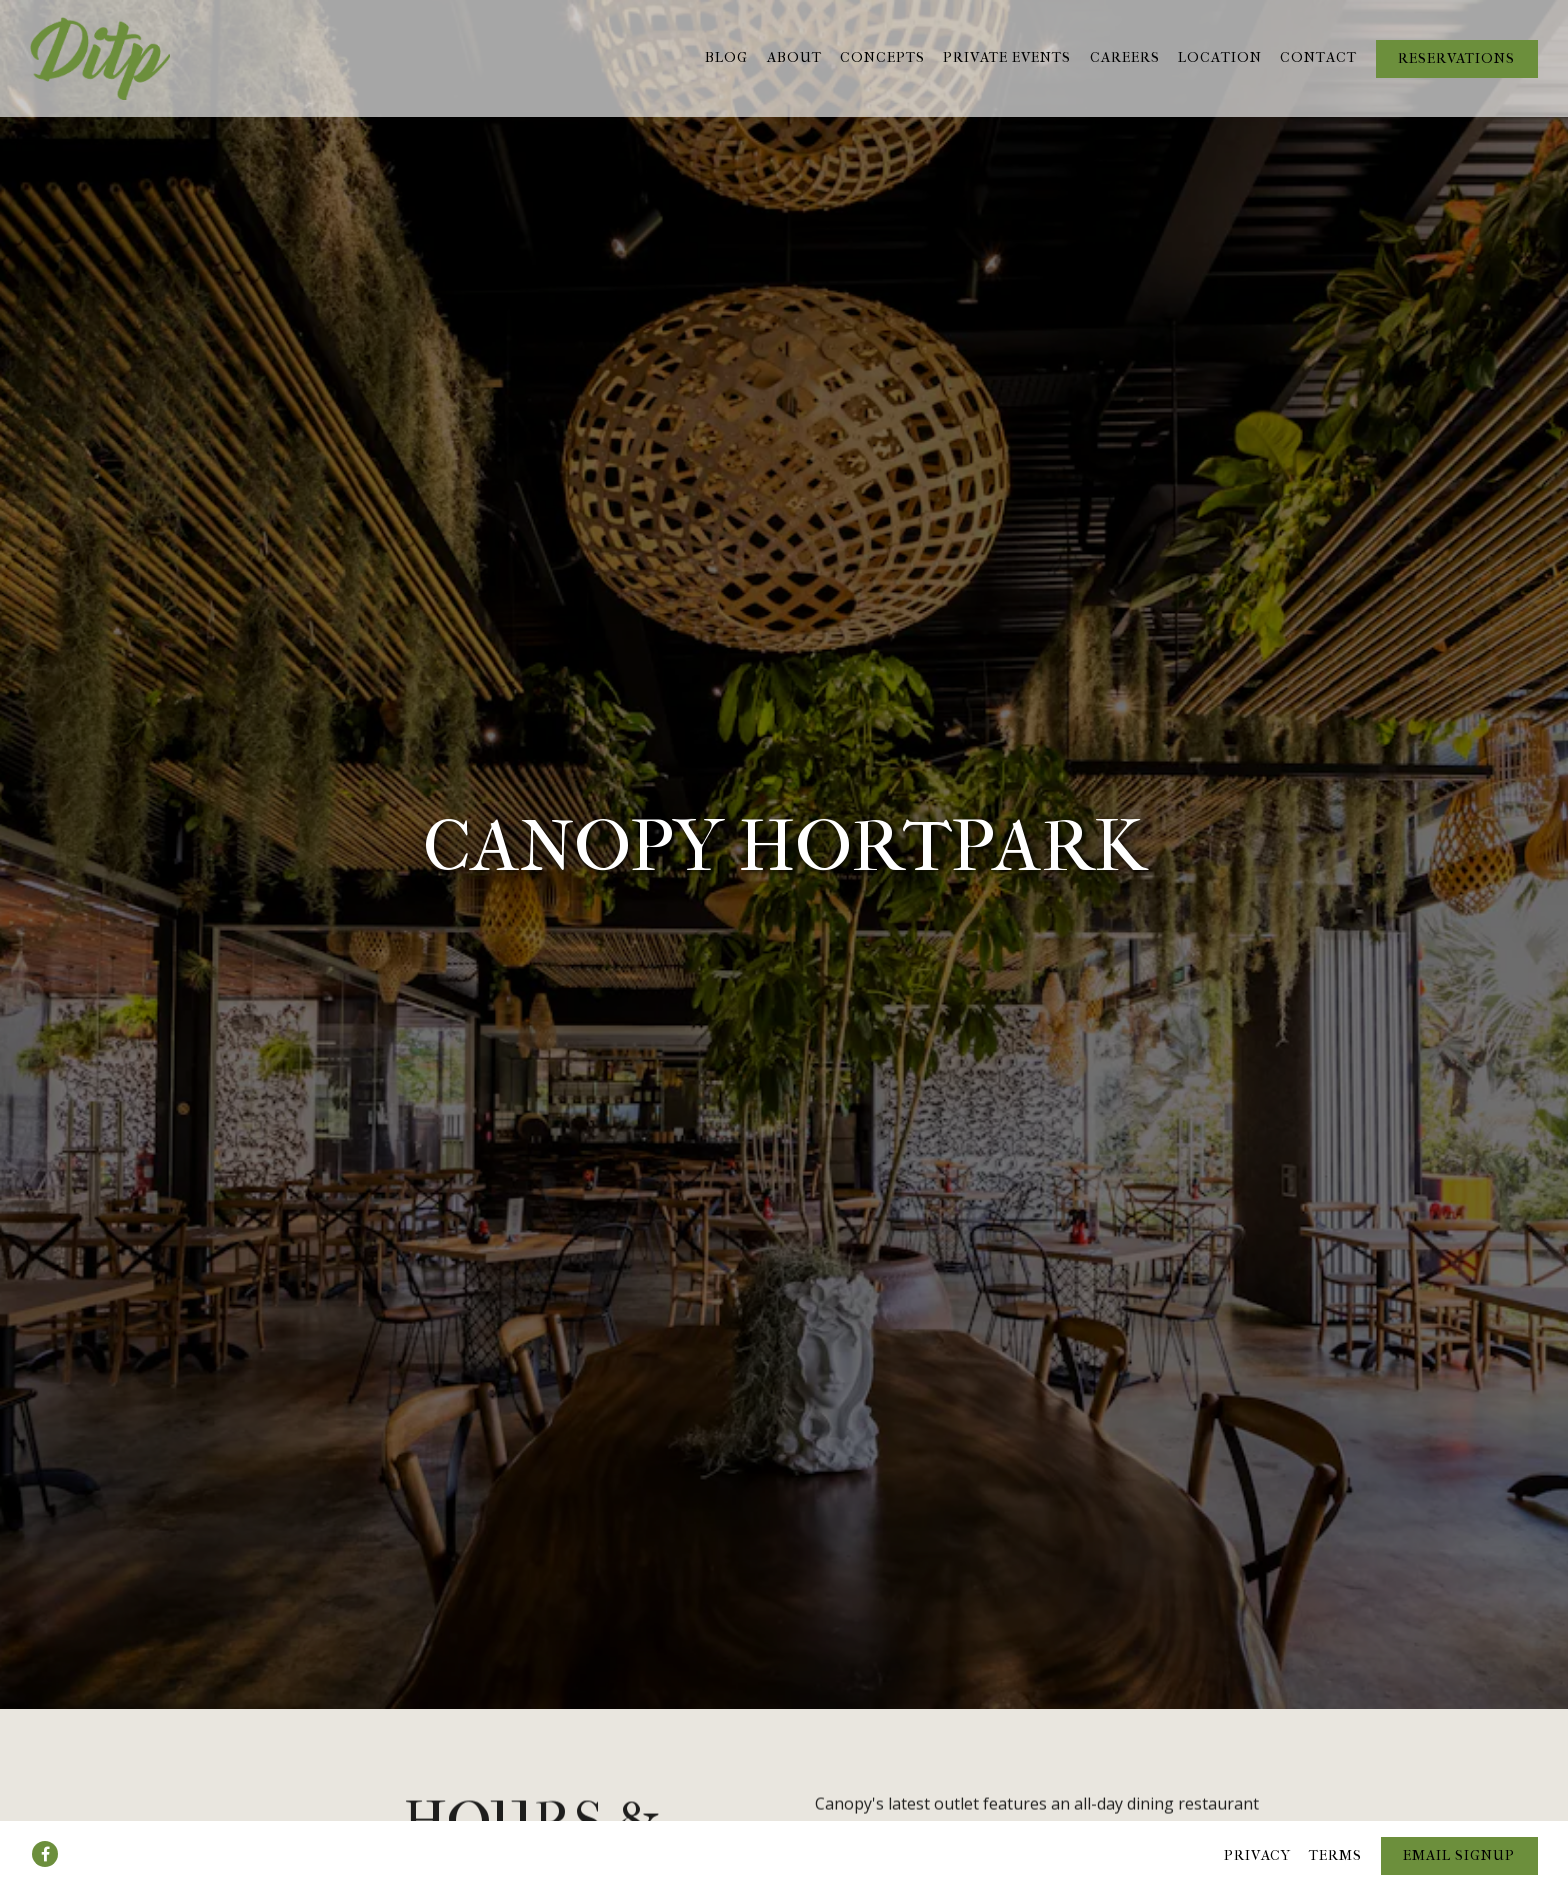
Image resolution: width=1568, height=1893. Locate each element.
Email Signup (1459, 1823)
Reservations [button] (1456, 58)
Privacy (1257, 1823)
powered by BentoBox (784, 1876)
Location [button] (1220, 57)
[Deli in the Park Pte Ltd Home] (100, 57)
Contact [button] (1318, 57)
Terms (1335, 1823)
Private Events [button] (1007, 57)
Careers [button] (1125, 57)
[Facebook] (45, 1822)
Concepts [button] (882, 57)
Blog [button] (726, 57)
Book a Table (1036, 1758)
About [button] (794, 57)
